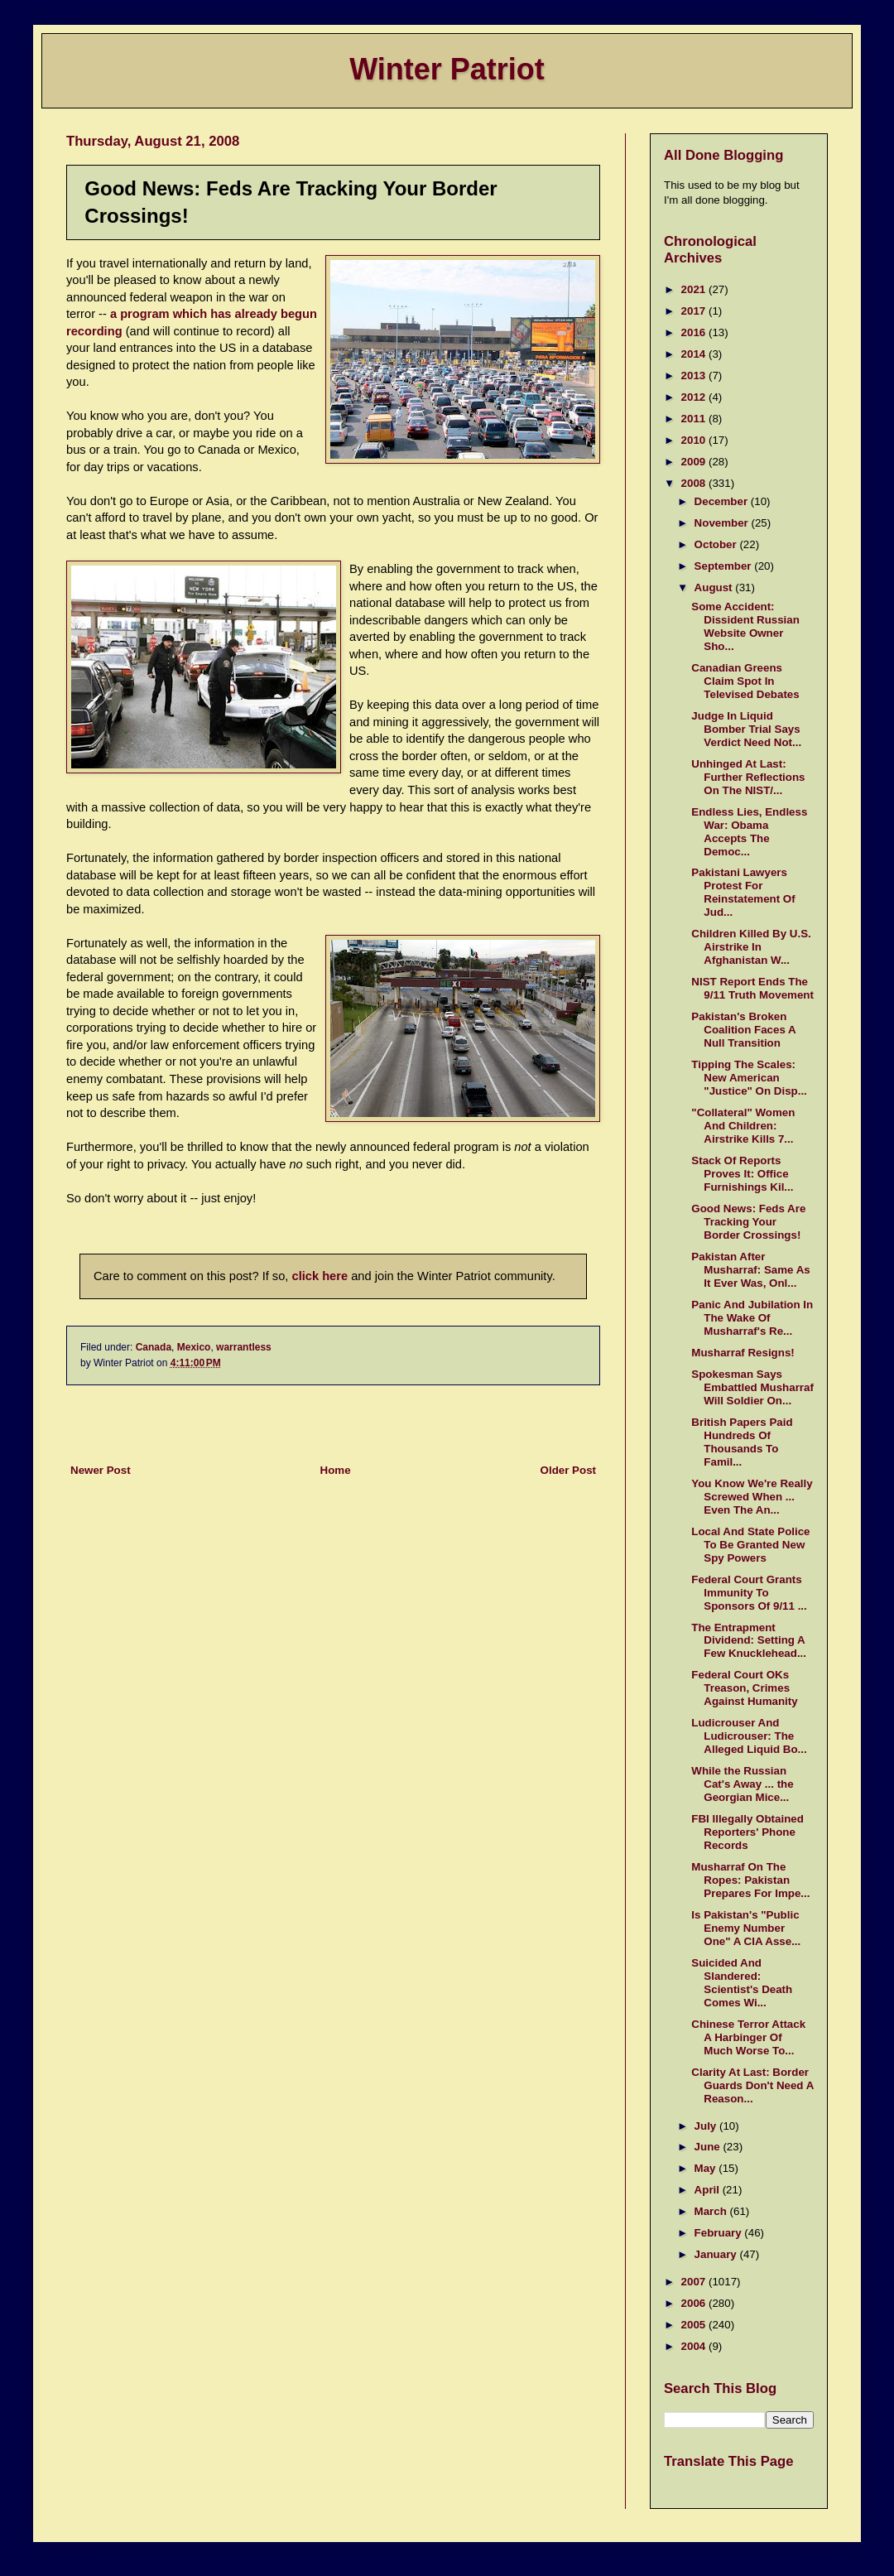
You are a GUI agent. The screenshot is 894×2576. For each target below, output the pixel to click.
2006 (695, 2303)
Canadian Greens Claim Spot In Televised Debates (745, 681)
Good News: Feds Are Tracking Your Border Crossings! (748, 1221)
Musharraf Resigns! (742, 1352)
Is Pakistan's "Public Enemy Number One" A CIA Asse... (745, 1928)
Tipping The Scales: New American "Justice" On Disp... (748, 1077)
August (715, 587)
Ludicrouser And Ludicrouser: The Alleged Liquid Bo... (748, 1736)
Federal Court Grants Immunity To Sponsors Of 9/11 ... (748, 1592)
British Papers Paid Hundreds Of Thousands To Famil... (741, 1442)
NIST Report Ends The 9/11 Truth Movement (752, 988)
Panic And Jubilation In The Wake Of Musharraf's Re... (752, 1317)
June (709, 2146)
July (707, 2126)
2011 (695, 418)
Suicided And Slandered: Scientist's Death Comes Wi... (741, 1983)
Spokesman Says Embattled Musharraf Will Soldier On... (752, 1387)
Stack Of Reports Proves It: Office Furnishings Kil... (742, 1173)
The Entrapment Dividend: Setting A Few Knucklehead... (748, 1640)
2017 (695, 311)
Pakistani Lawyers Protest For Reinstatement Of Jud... (743, 892)
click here (320, 1276)
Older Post (568, 1470)
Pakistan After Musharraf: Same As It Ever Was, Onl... (750, 1269)
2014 (695, 354)
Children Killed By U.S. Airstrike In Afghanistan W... (750, 946)
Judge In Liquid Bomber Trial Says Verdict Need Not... (746, 729)
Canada (153, 1347)
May (707, 2168)
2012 (695, 397)
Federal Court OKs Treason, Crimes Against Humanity (744, 1687)
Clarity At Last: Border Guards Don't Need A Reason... (752, 2085)
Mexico (194, 1347)
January (717, 2254)
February (720, 2233)
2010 (695, 440)
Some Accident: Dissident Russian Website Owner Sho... (745, 626)
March (712, 2211)
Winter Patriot (447, 69)
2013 (695, 375)
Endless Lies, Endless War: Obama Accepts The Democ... (749, 832)
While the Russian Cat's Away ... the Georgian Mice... (742, 1784)
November (723, 523)
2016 (695, 332)
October (717, 544)
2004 (695, 2346)
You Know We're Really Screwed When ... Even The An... (751, 1496)
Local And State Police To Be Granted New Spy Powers (750, 1544)
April (709, 2190)
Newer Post (100, 1470)
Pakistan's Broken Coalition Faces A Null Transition (743, 1029)
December (723, 501)
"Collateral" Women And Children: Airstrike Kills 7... (743, 1125)
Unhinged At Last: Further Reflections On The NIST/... (748, 777)
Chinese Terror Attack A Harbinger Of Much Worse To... (748, 2037)
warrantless (244, 1347)
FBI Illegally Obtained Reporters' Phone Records (747, 1832)
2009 (695, 461)
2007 (695, 2281)
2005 (695, 2324)
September (725, 566)
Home (335, 1470)
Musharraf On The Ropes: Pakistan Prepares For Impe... (750, 1880)
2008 (695, 483)
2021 (695, 289)
